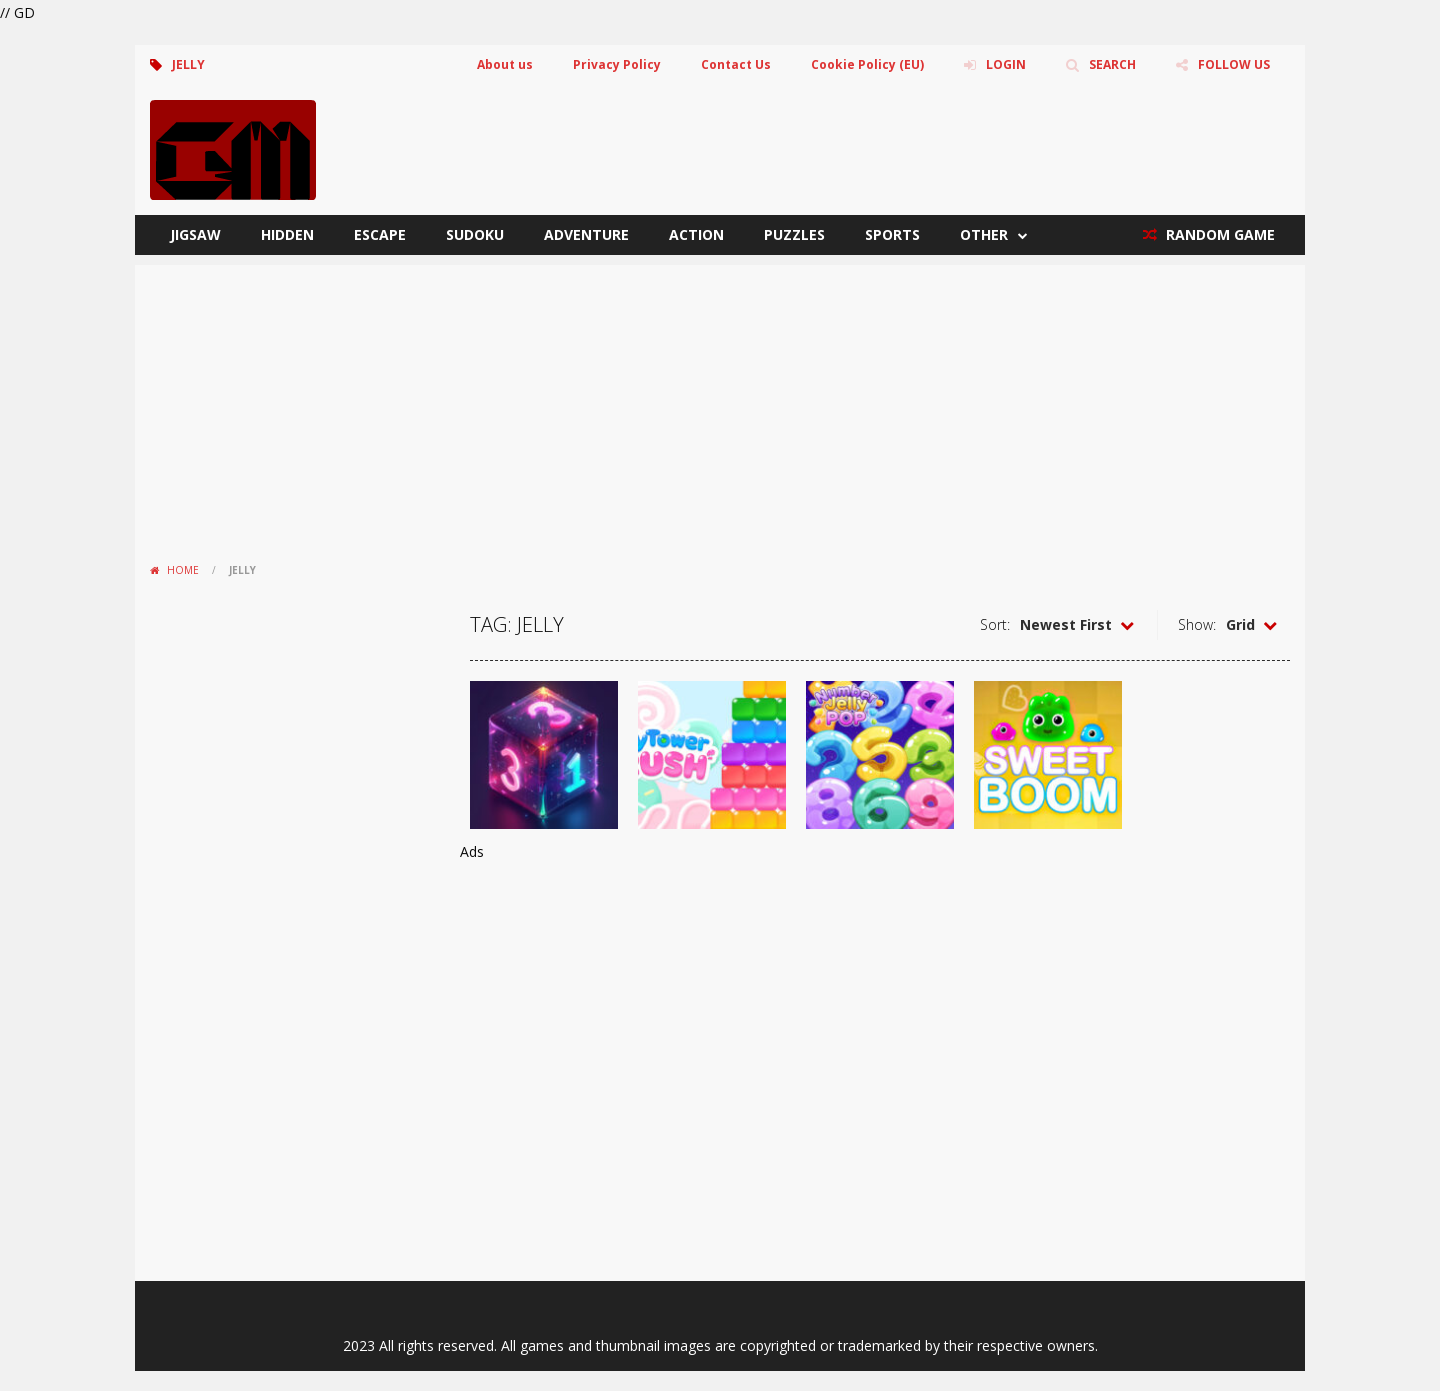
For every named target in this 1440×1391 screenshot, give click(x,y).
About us (505, 64)
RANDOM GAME (1218, 234)
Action (696, 234)
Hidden (287, 234)
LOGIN (1006, 64)
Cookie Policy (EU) (867, 64)
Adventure (586, 234)
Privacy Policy (617, 64)
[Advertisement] (720, 405)
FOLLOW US (1234, 64)
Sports (892, 234)
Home (183, 570)
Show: (1197, 624)
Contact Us (736, 64)
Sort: (995, 624)
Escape (380, 234)
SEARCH (1112, 64)
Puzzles (794, 234)
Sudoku (475, 234)
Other (984, 234)
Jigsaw (195, 234)
